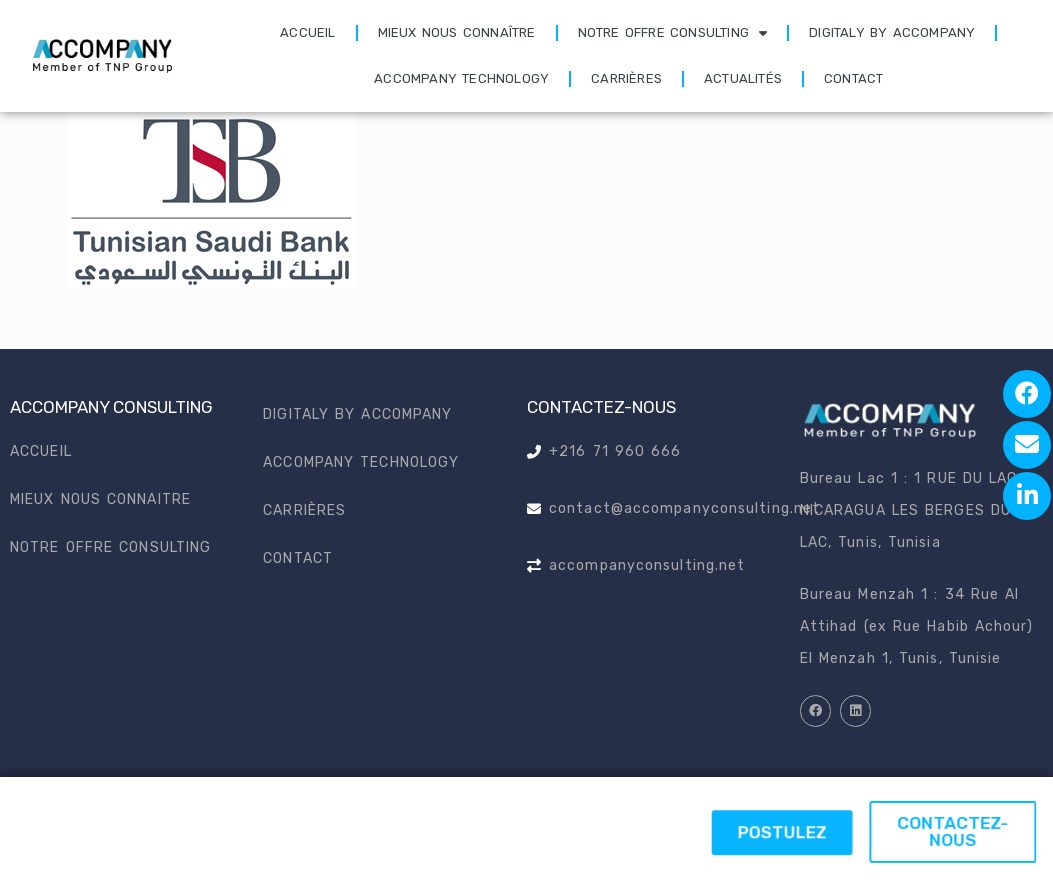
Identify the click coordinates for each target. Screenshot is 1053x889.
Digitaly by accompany (892, 32)
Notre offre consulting (673, 33)
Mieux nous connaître (457, 32)
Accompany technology (461, 78)
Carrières (626, 78)
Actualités (743, 78)
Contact (853, 78)
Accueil (307, 32)
